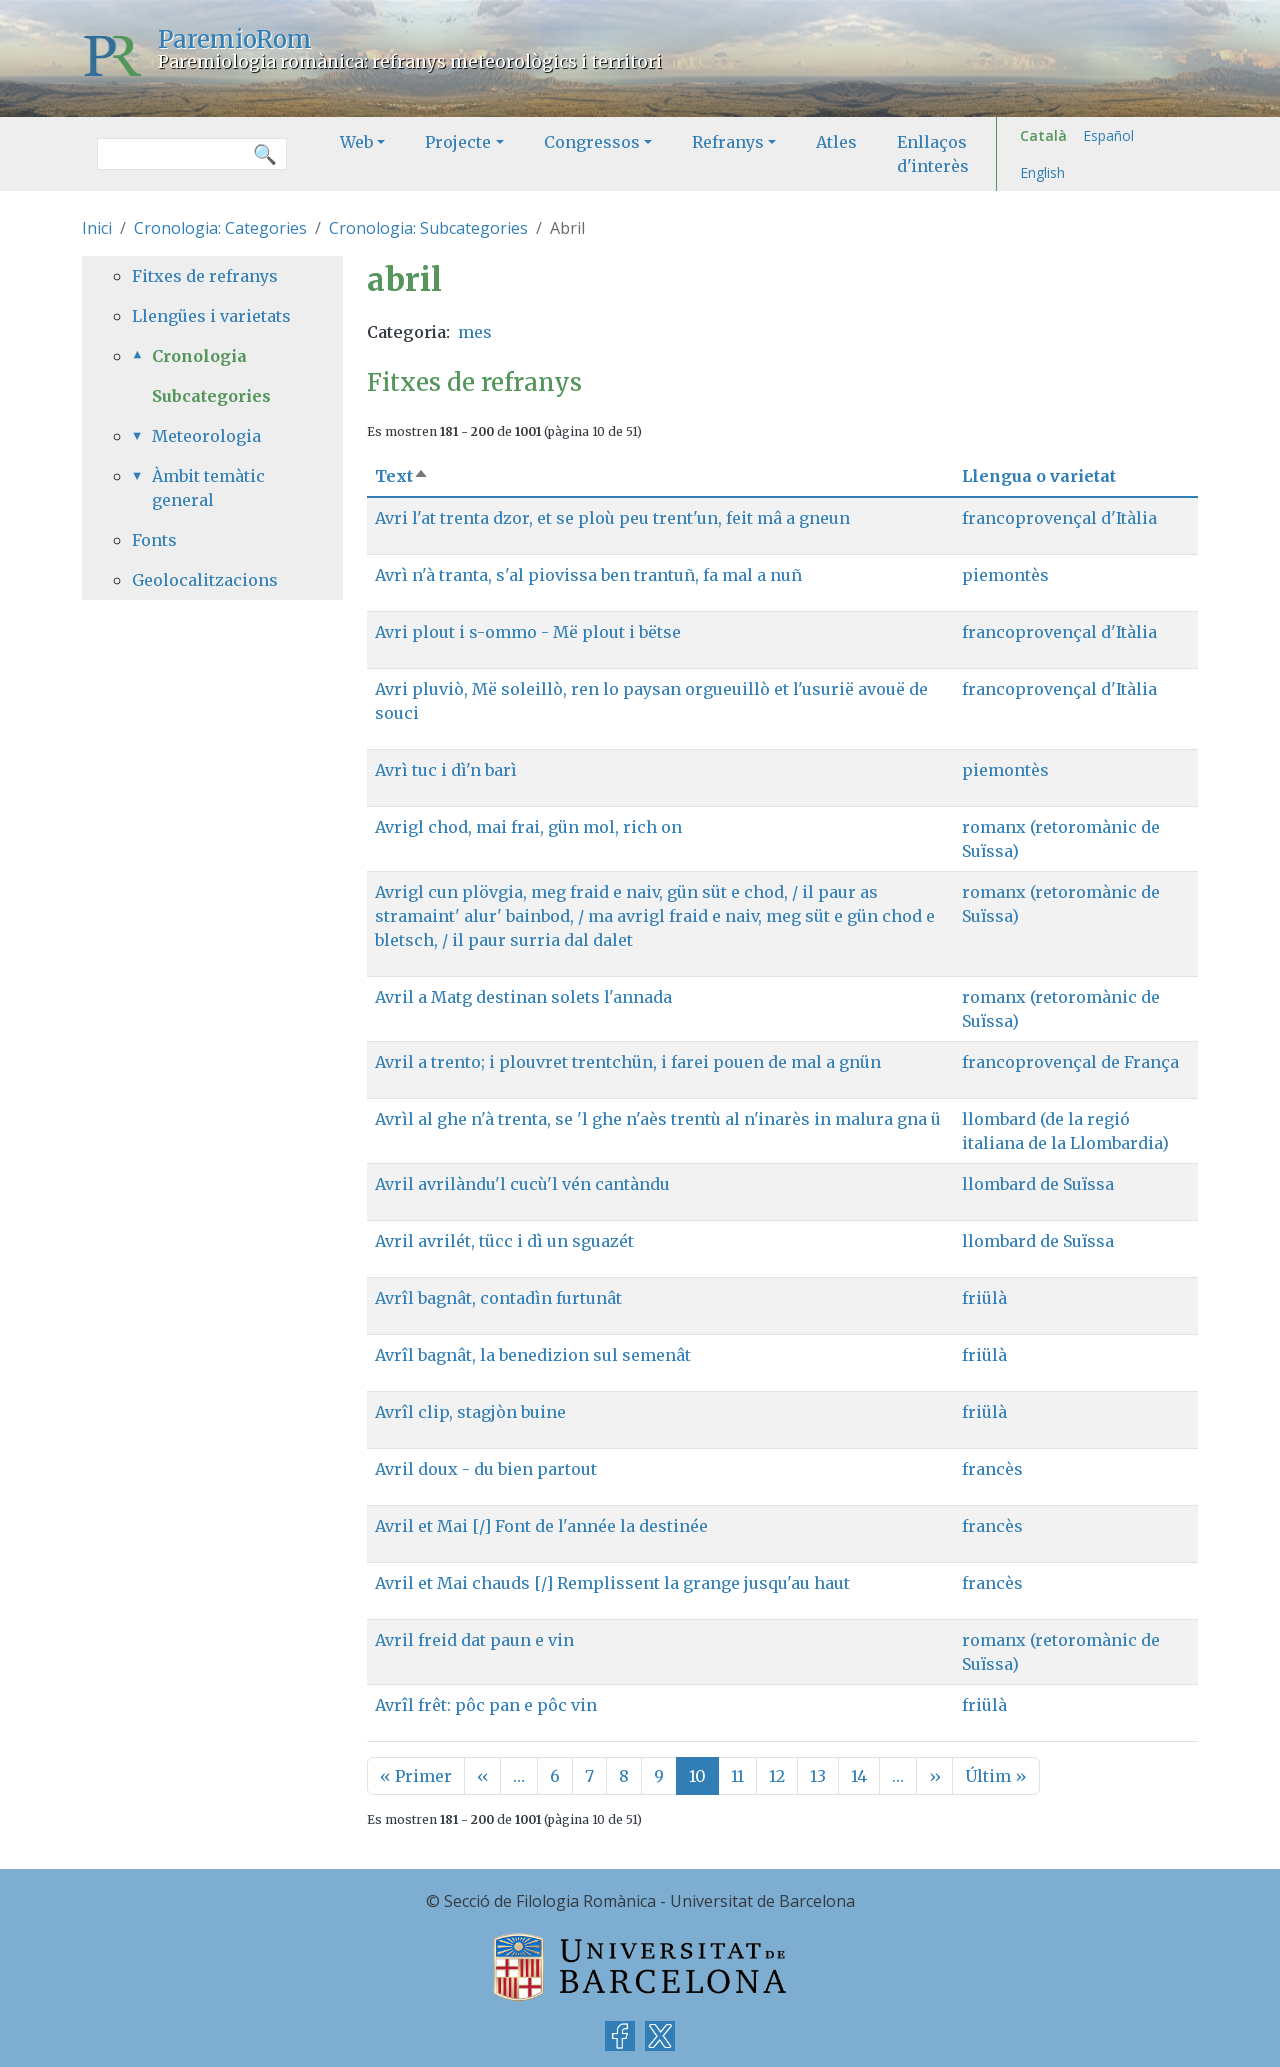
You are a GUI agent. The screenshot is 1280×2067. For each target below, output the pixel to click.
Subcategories (211, 396)
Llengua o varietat (1039, 476)
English (1042, 172)
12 (777, 1776)
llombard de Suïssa (1038, 1184)
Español (1108, 135)
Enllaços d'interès (933, 154)
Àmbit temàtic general (208, 488)
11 (737, 1776)
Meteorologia (206, 436)
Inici (97, 228)
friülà (984, 1298)
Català (1043, 135)
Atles (836, 142)
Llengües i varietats (211, 316)
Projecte (458, 142)
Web (356, 142)
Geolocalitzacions (205, 580)
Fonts (154, 540)
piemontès (1005, 575)
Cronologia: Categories (220, 228)
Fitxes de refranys (205, 276)
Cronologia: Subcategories (428, 228)
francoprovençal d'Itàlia (1059, 518)
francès (992, 1469)
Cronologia (199, 356)
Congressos (592, 142)
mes (475, 332)
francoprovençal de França (1070, 1062)
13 (818, 1776)
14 (859, 1776)
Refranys (728, 142)
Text (402, 476)
